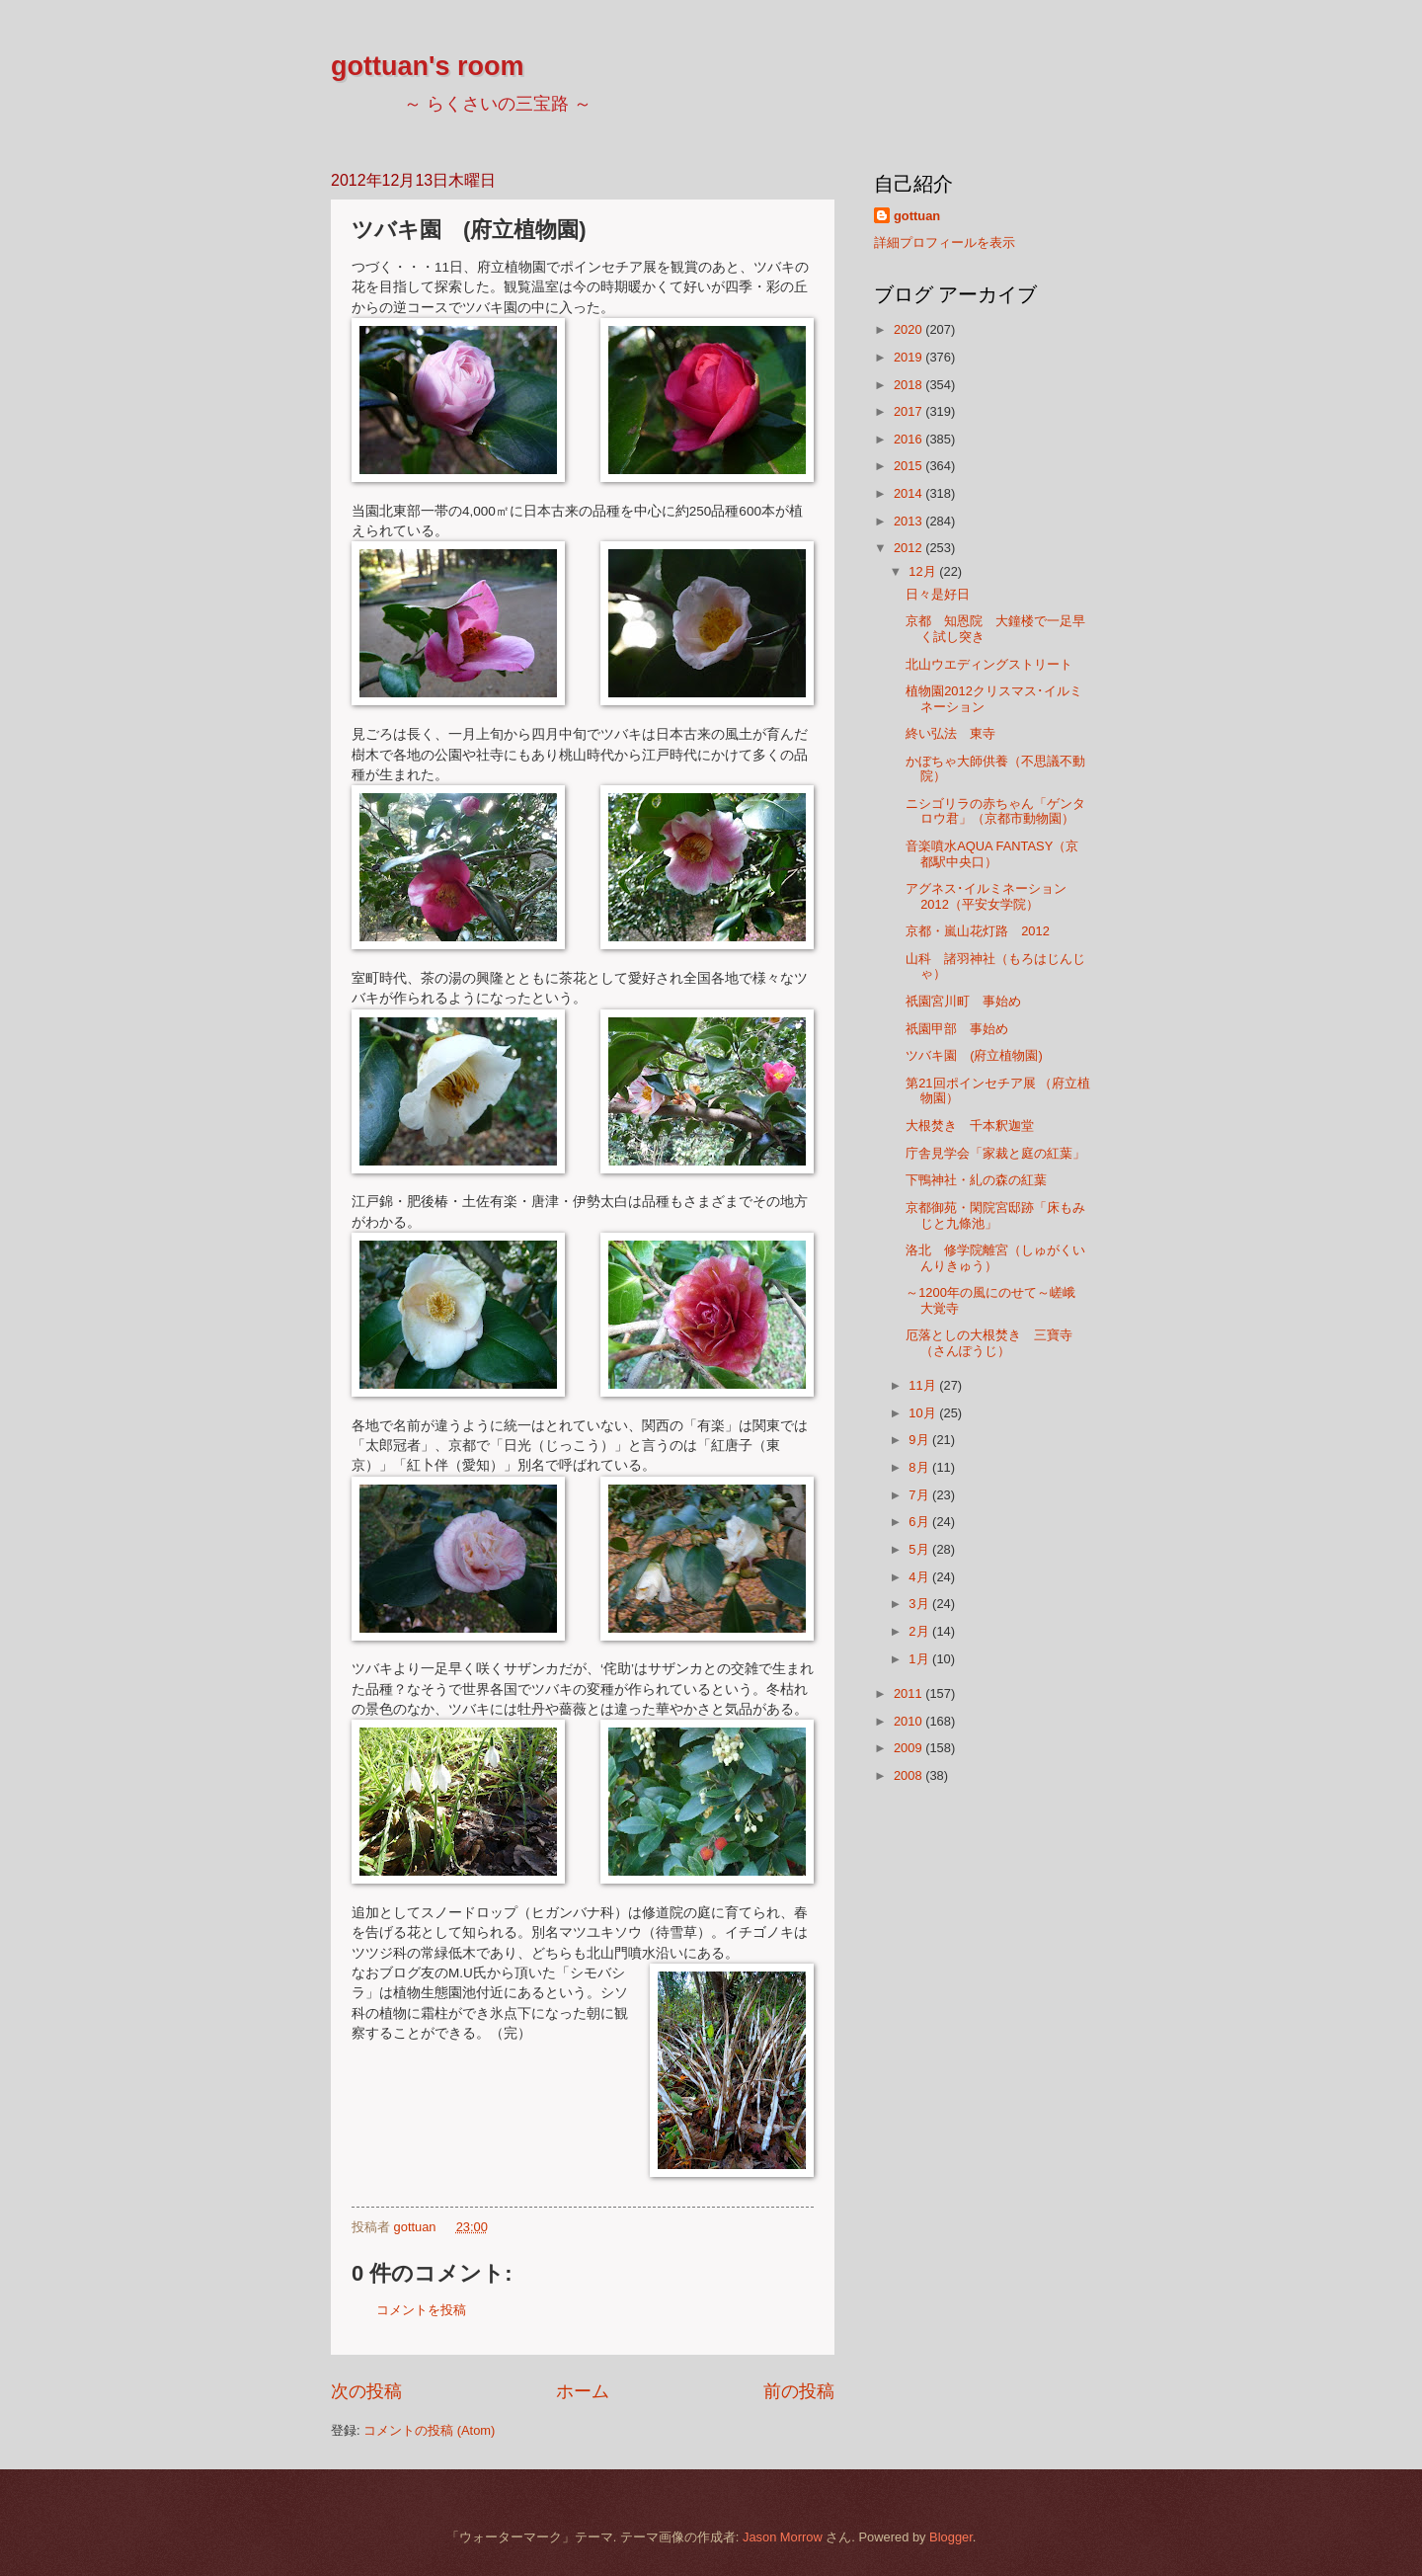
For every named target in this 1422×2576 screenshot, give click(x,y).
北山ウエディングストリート (989, 664)
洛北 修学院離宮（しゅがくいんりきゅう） (995, 1257)
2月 (920, 1631)
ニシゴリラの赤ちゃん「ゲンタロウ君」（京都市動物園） (995, 811)
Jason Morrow (783, 2537)
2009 (909, 1747)
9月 (920, 1439)
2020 (909, 329)
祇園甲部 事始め (957, 1028)
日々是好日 (938, 594)
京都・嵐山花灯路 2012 (978, 931)
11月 (923, 1385)
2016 (909, 439)
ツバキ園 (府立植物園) (974, 1055)
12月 (923, 571)
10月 (923, 1413)
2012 (909, 547)
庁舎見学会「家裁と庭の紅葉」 (995, 1153)
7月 (920, 1495)
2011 (909, 1693)
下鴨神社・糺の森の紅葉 (976, 1179)
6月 (920, 1521)
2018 (909, 384)
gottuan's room (427, 66)
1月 (920, 1658)
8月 (920, 1467)
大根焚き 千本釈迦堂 (970, 1125)
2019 (909, 357)
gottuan (917, 215)
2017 (909, 411)
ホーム (582, 2391)
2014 (909, 493)
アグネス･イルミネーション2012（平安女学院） (986, 896)
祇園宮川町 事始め (963, 1001)
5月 (920, 1549)
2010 (909, 1721)
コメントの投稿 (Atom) (429, 2430)
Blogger (951, 2537)
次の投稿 (366, 2391)
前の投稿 (798, 2391)
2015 (909, 465)
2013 (909, 521)
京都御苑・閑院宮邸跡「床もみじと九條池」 (995, 1215)
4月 (920, 1577)
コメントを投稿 (421, 2309)
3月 (920, 1603)
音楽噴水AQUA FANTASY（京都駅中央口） (992, 853)
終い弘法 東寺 (950, 733)
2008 (909, 1775)
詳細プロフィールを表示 (944, 242)
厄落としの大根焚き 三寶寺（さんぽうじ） (989, 1342)
